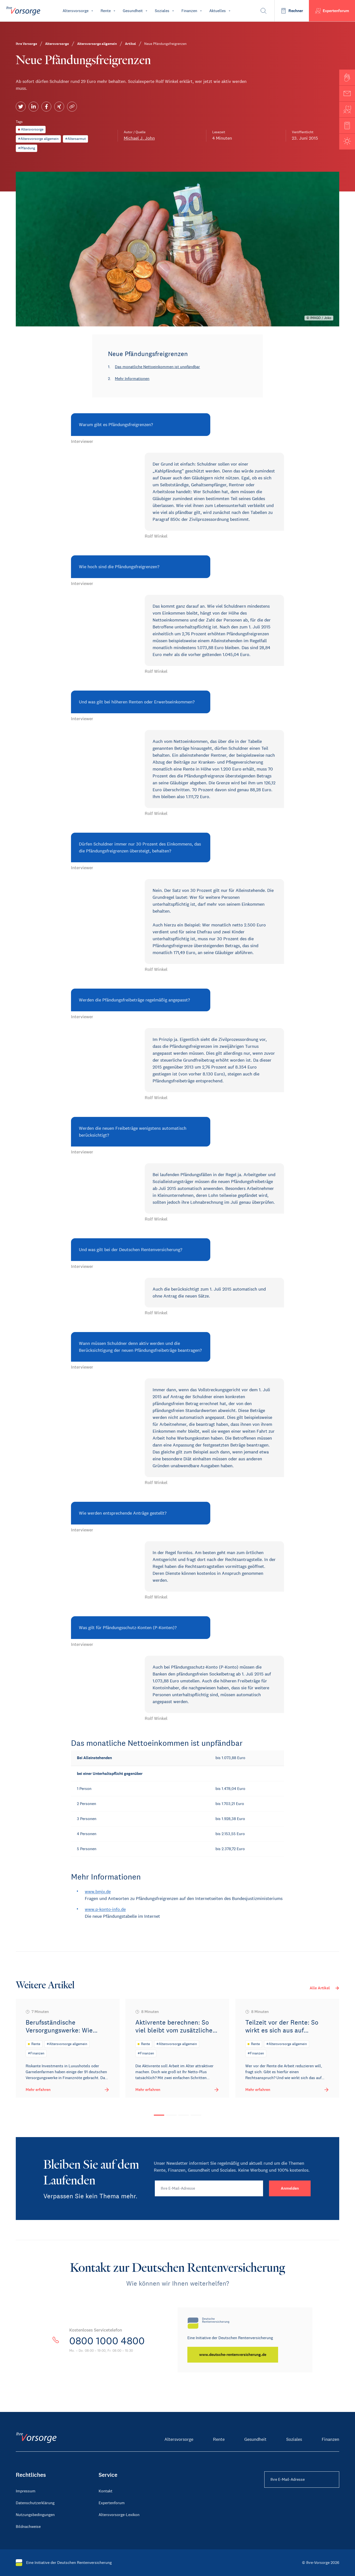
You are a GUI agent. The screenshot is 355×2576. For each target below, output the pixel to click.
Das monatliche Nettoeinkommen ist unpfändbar (157, 366)
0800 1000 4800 (107, 2341)
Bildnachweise (28, 2526)
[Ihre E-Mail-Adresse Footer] (301, 2479)
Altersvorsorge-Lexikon (119, 2514)
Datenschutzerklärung (35, 2503)
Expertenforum (112, 2503)
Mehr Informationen (132, 378)
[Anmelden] (290, 2188)
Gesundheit (255, 2439)
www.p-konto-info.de (105, 1909)
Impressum (26, 2491)
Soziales (294, 2439)
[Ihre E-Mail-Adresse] (209, 2188)
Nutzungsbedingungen (35, 2514)
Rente (219, 2439)
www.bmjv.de (98, 1891)
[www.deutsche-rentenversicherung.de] (232, 2355)
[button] (347, 77)
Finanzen (330, 2439)
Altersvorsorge (178, 2439)
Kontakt (105, 2491)
